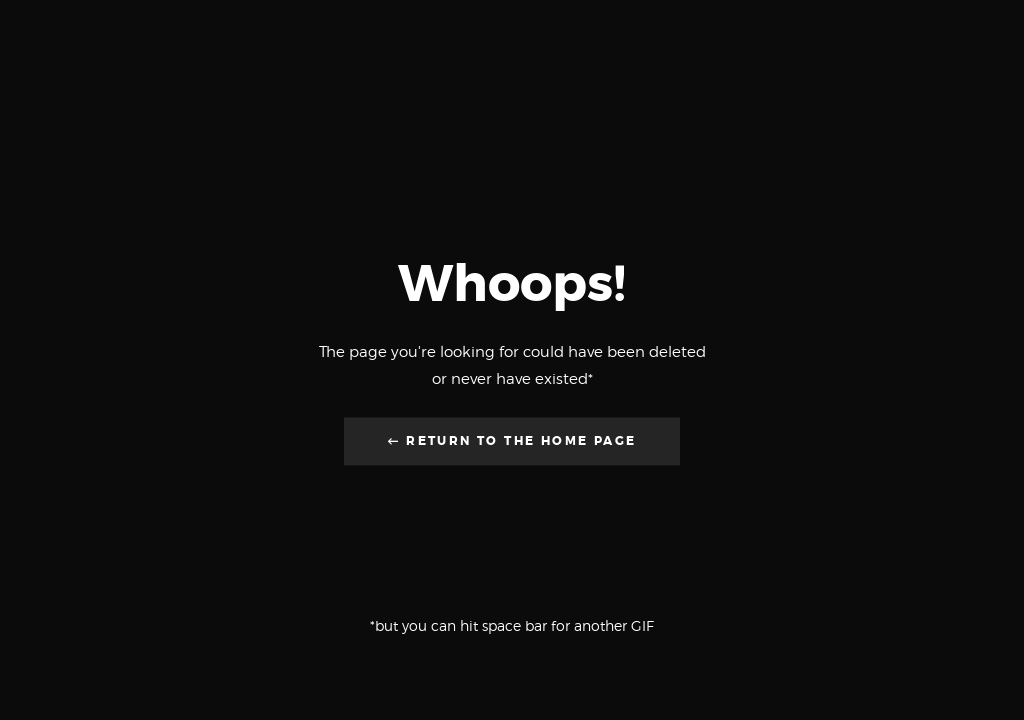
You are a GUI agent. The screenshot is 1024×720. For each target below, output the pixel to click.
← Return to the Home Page (512, 442)
